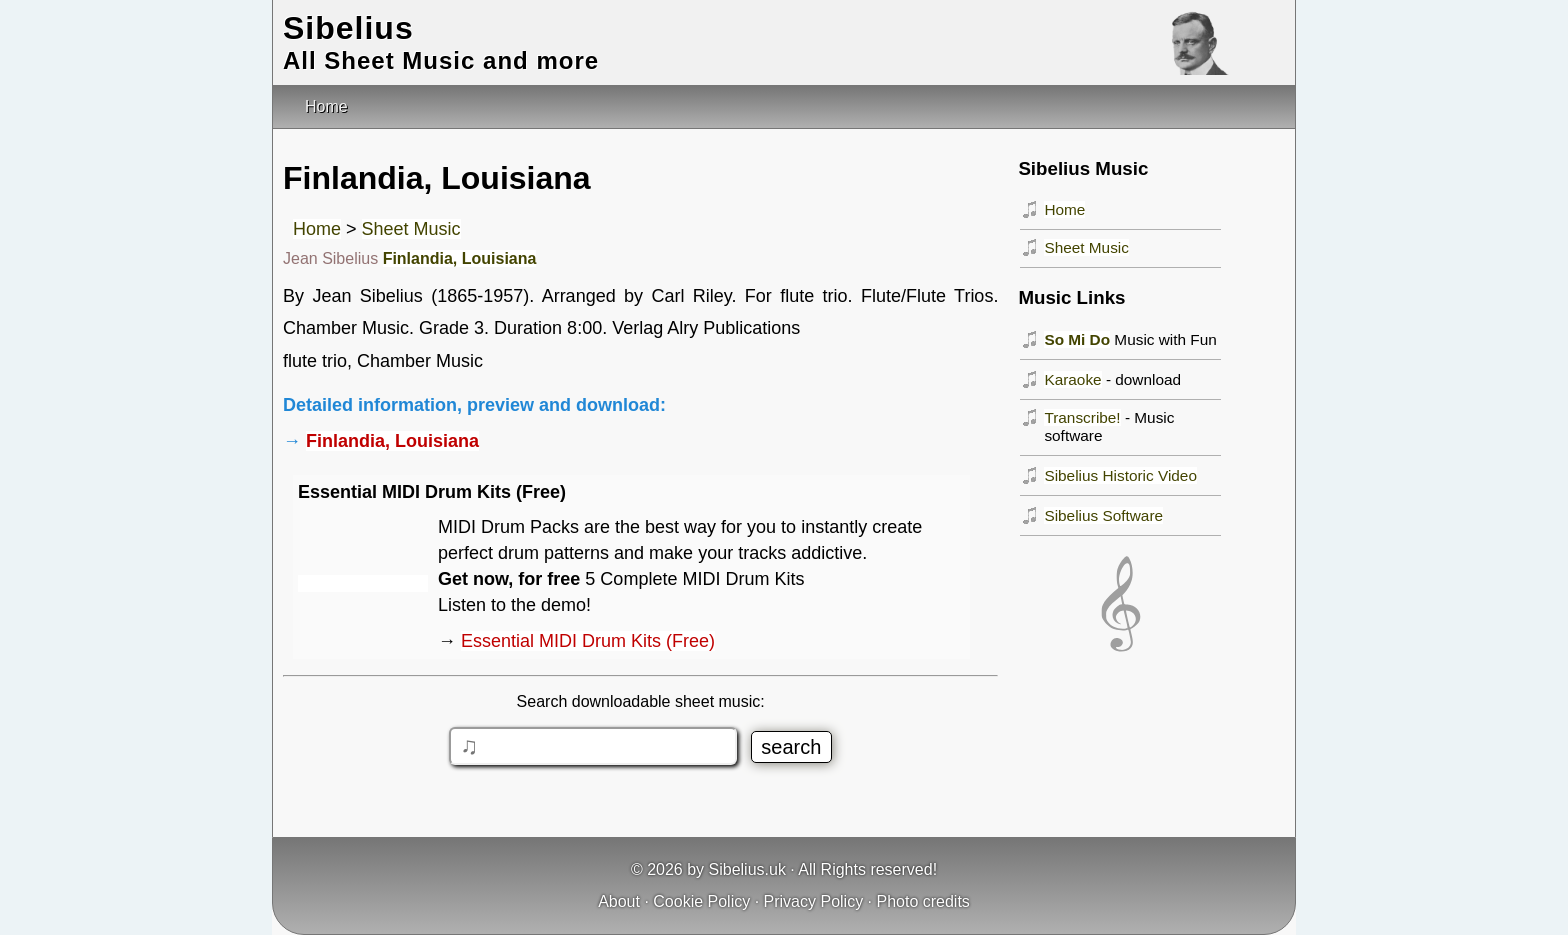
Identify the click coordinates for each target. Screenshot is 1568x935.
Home (317, 229)
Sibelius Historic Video (1120, 475)
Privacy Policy (814, 901)
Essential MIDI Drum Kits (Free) (588, 641)
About (619, 901)
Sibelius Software (1103, 515)
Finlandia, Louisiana (460, 258)
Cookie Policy (701, 901)
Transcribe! (1082, 417)
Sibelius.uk (747, 869)
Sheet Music (411, 229)
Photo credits (922, 901)
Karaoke (1072, 379)
